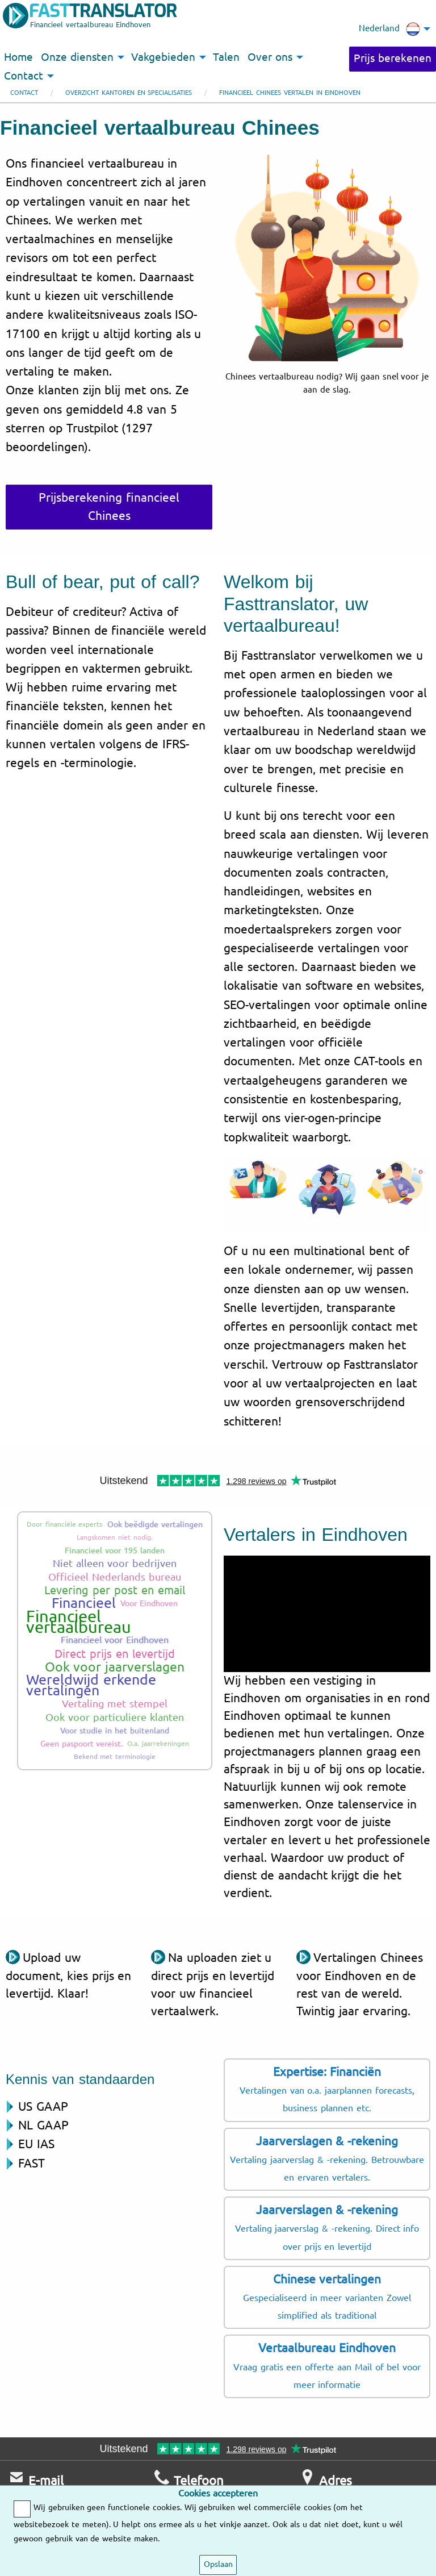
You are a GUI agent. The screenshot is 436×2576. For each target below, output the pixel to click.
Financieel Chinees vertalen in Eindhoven (289, 93)
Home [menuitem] (18, 57)
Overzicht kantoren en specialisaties (128, 93)
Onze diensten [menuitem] (77, 57)
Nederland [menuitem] (389, 29)
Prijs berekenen (392, 58)
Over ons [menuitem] (270, 57)
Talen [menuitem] (226, 57)
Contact (24, 93)
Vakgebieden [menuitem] (163, 57)
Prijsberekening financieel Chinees (109, 506)
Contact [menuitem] (23, 76)
